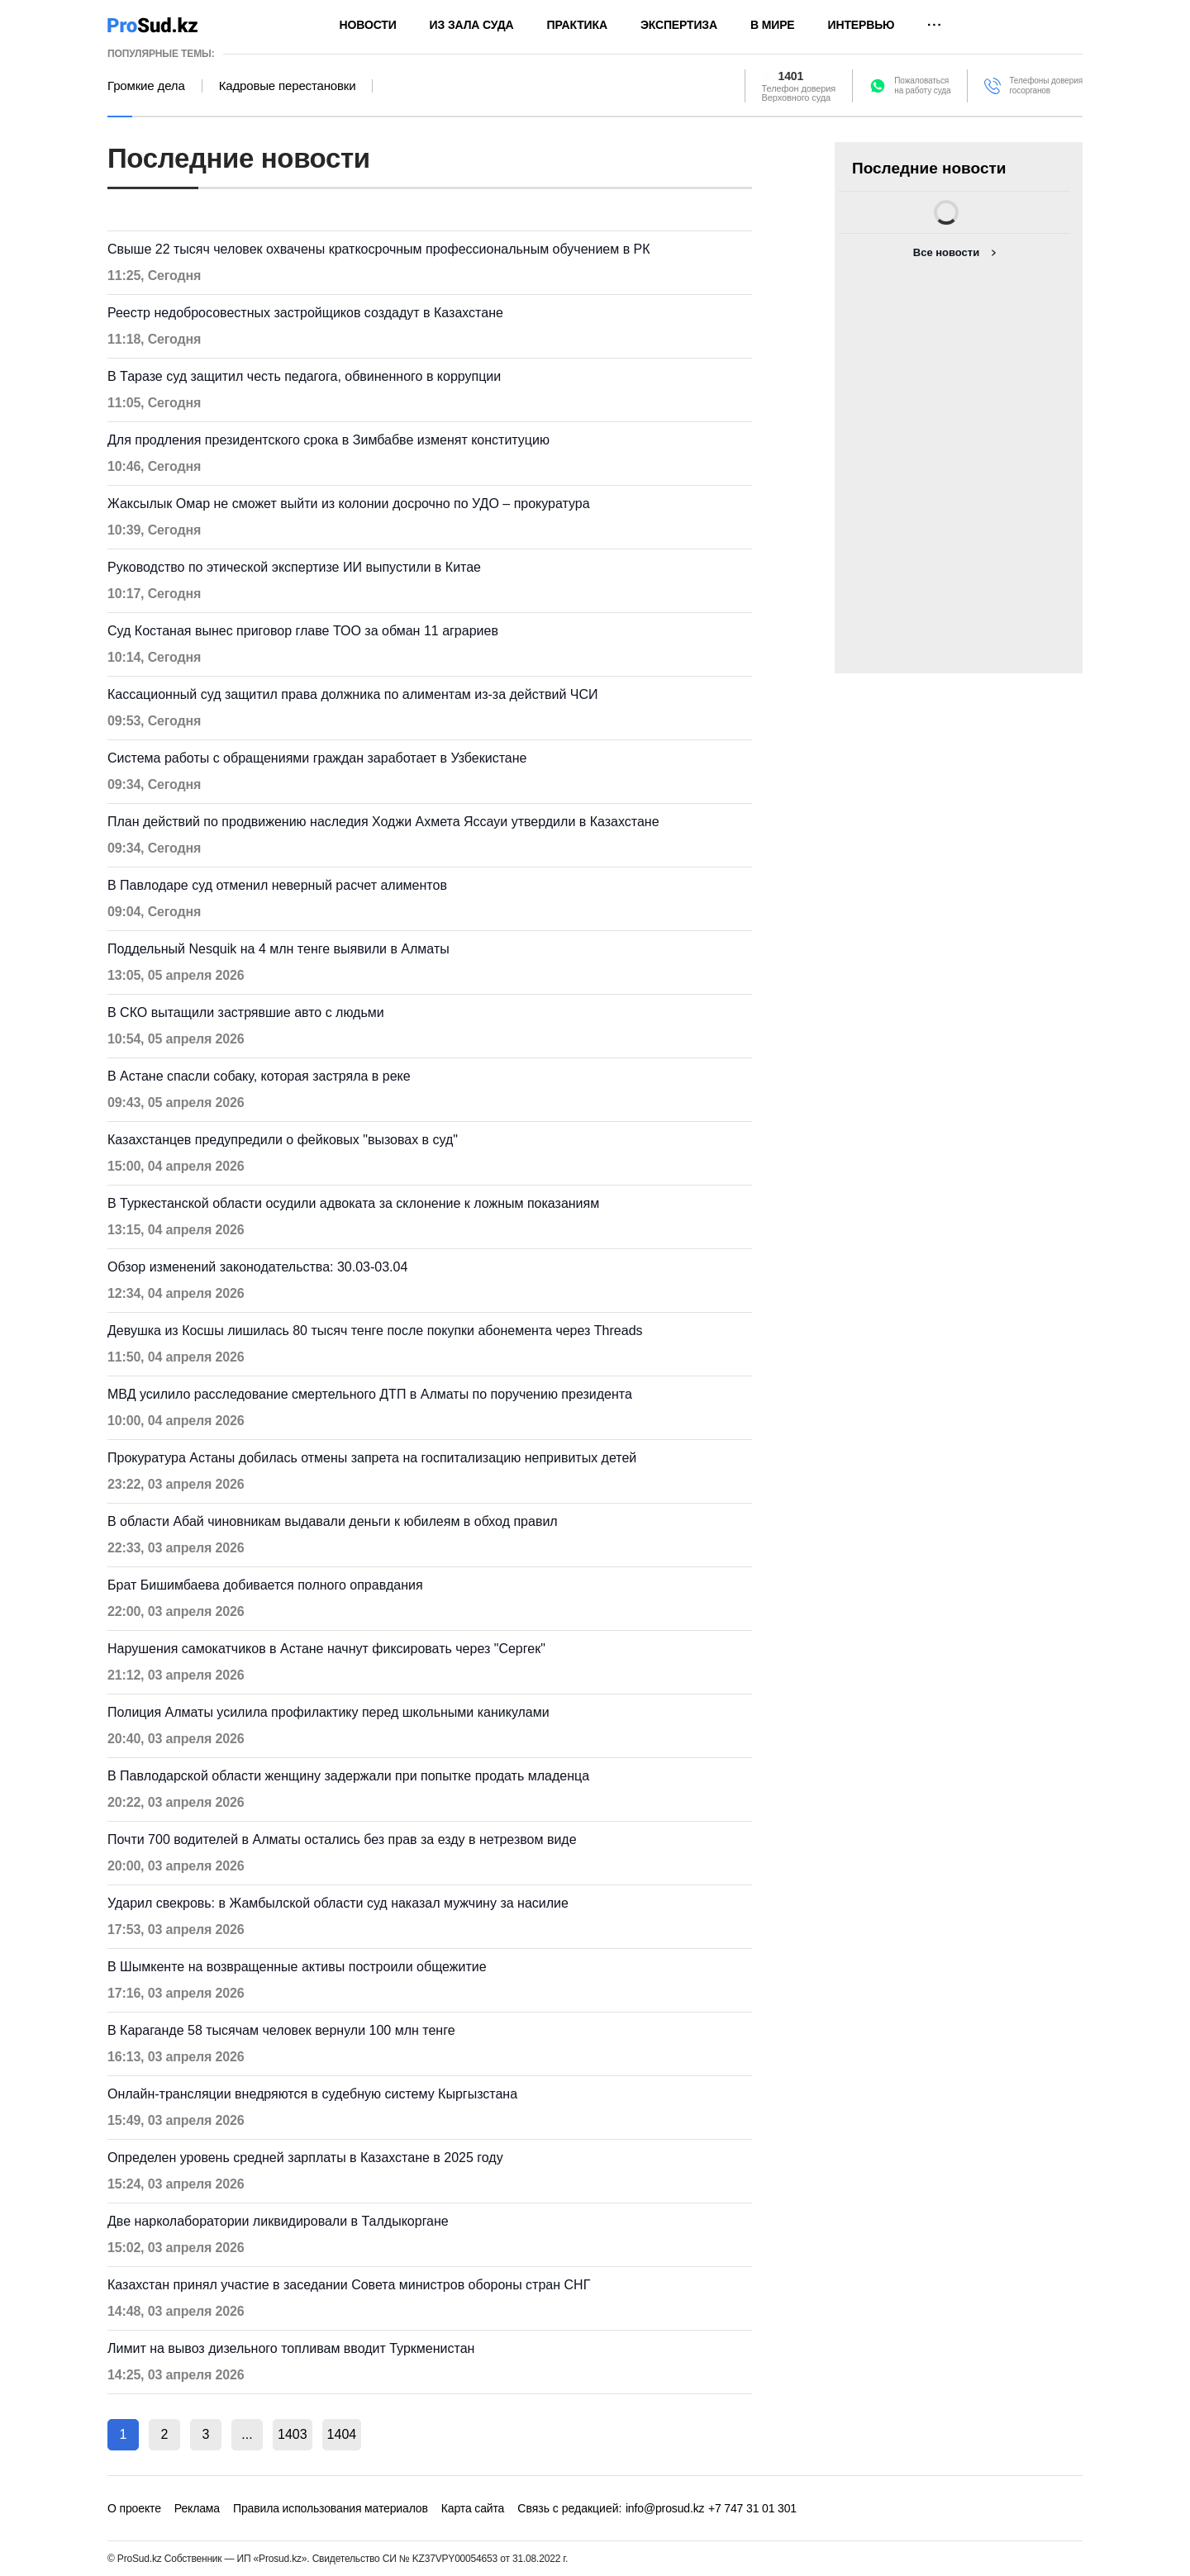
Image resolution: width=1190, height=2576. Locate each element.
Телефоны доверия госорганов (1046, 85)
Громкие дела (146, 86)
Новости (368, 24)
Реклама (197, 2508)
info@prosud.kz (665, 2508)
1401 (791, 76)
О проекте (134, 2508)
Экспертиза (678, 24)
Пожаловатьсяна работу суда (922, 85)
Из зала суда (472, 24)
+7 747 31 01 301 (752, 2508)
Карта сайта (472, 2508)
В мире (772, 24)
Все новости (946, 252)
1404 (342, 2434)
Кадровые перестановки (287, 86)
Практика (577, 24)
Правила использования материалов (330, 2508)
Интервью (861, 24)
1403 (292, 2434)
